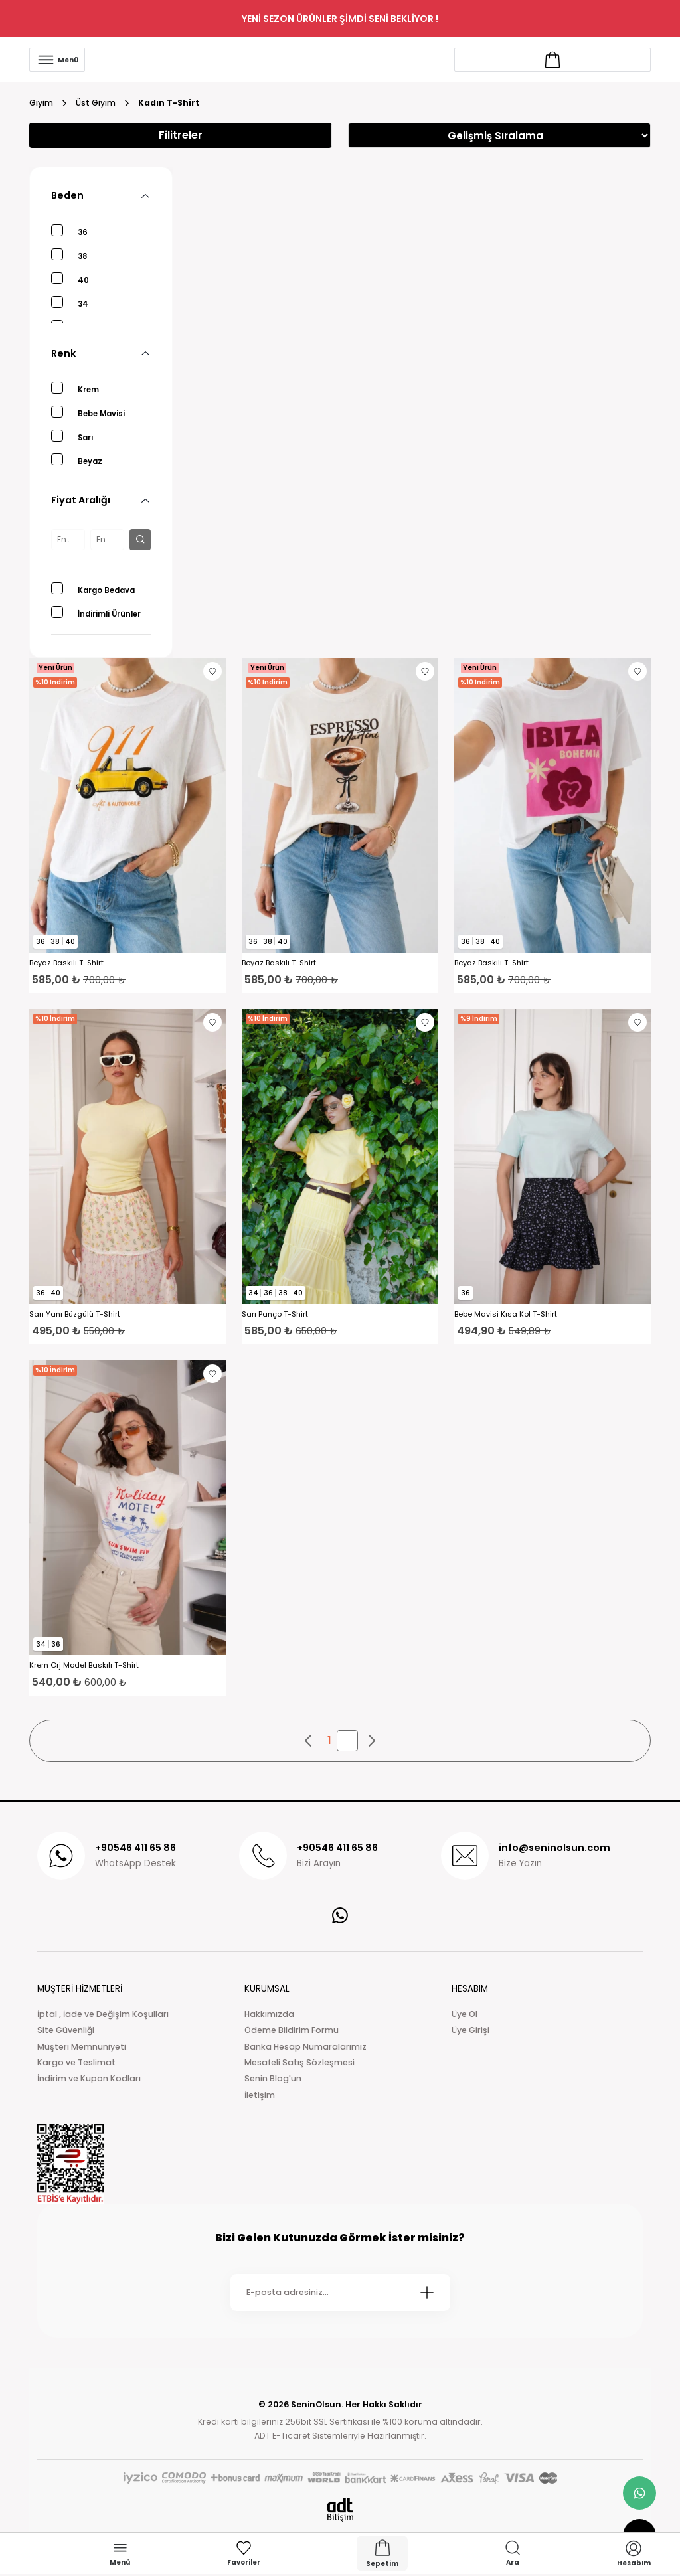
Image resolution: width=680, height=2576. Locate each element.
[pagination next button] (371, 1741)
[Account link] (552, 60)
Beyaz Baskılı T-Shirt (66, 963)
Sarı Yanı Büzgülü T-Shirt (74, 1314)
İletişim (259, 2095)
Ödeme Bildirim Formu (291, 2030)
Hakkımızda (269, 2014)
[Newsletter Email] (340, 2292)
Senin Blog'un (272, 2078)
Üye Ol (464, 2014)
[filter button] (140, 539)
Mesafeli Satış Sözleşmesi (299, 2062)
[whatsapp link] (639, 2493)
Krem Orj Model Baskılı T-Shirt (84, 1665)
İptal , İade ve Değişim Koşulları (103, 2014)
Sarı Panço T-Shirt (275, 1314)
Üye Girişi (470, 2030)
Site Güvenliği (65, 2030)
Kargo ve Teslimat (76, 2062)
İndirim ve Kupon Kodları (89, 2078)
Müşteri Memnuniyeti (81, 2046)
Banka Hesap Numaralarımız (305, 2046)
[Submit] (427, 2292)
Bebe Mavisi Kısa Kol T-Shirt (505, 1314)
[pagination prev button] (309, 1741)
